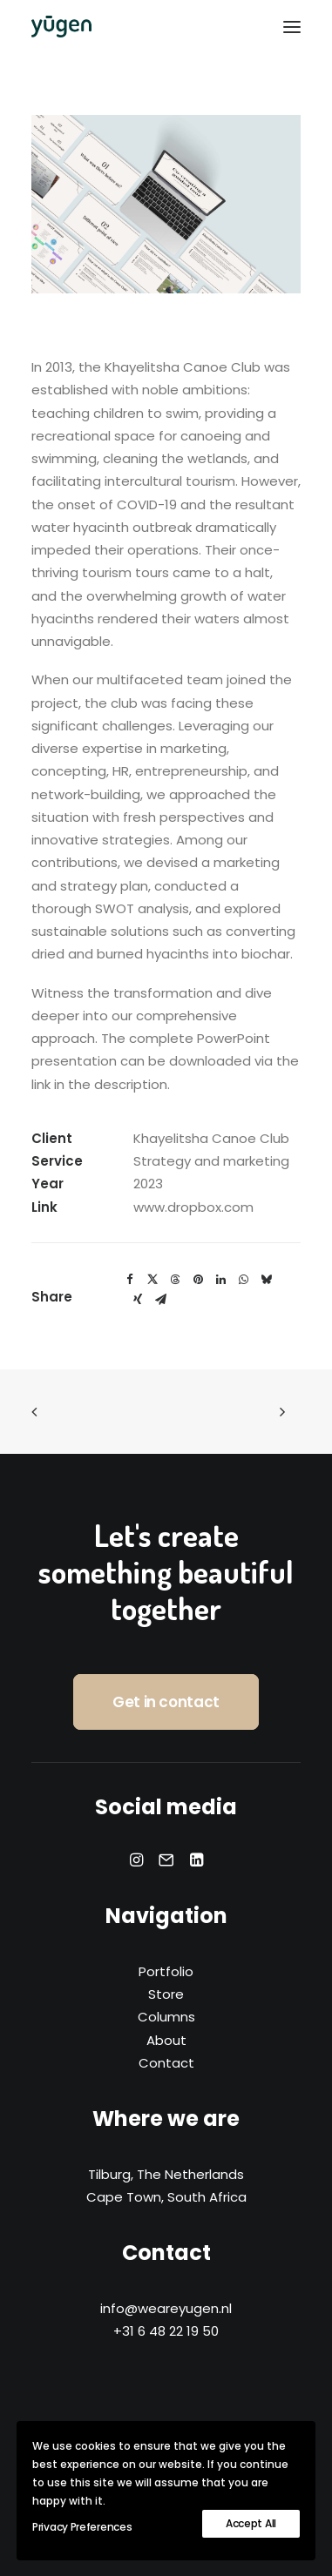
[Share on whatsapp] (243, 1279)
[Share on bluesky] (265, 1279)
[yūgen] (61, 26)
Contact (166, 2063)
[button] (292, 26)
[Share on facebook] (129, 1279)
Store (166, 1994)
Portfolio (166, 1971)
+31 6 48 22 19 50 (166, 2331)
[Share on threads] (175, 1279)
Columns (166, 2017)
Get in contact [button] (166, 1702)
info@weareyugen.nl (166, 2308)
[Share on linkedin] (220, 1279)
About (166, 2040)
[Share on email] (160, 1299)
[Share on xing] (137, 1299)
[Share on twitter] (152, 1279)
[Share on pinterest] (197, 1279)
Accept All (251, 2523)
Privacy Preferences (82, 2526)
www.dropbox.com (193, 1207)
